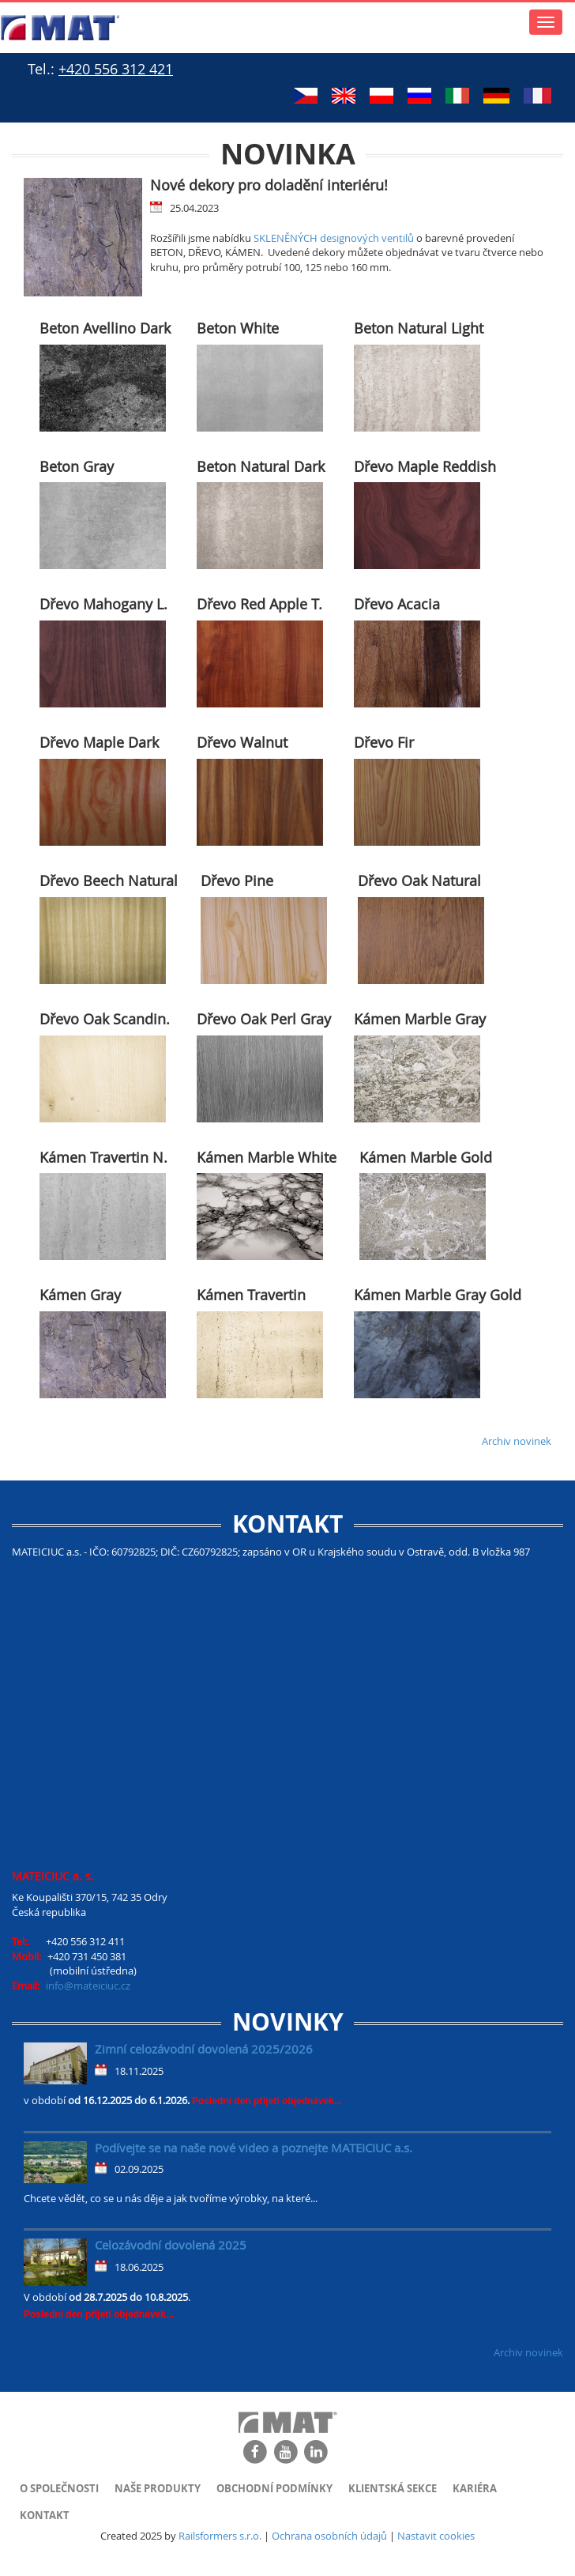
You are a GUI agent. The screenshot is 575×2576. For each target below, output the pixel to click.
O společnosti (59, 2488)
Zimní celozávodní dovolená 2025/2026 (204, 2049)
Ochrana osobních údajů (329, 2536)
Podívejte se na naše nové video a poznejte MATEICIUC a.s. (253, 2147)
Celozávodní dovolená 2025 (170, 2245)
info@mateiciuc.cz (88, 1985)
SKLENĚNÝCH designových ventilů (334, 238)
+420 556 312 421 (115, 68)
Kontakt (45, 2515)
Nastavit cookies (436, 2536)
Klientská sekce (392, 2488)
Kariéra (475, 2488)
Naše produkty (158, 2488)
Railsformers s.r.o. (220, 2536)
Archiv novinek (516, 1441)
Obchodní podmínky (274, 2488)
